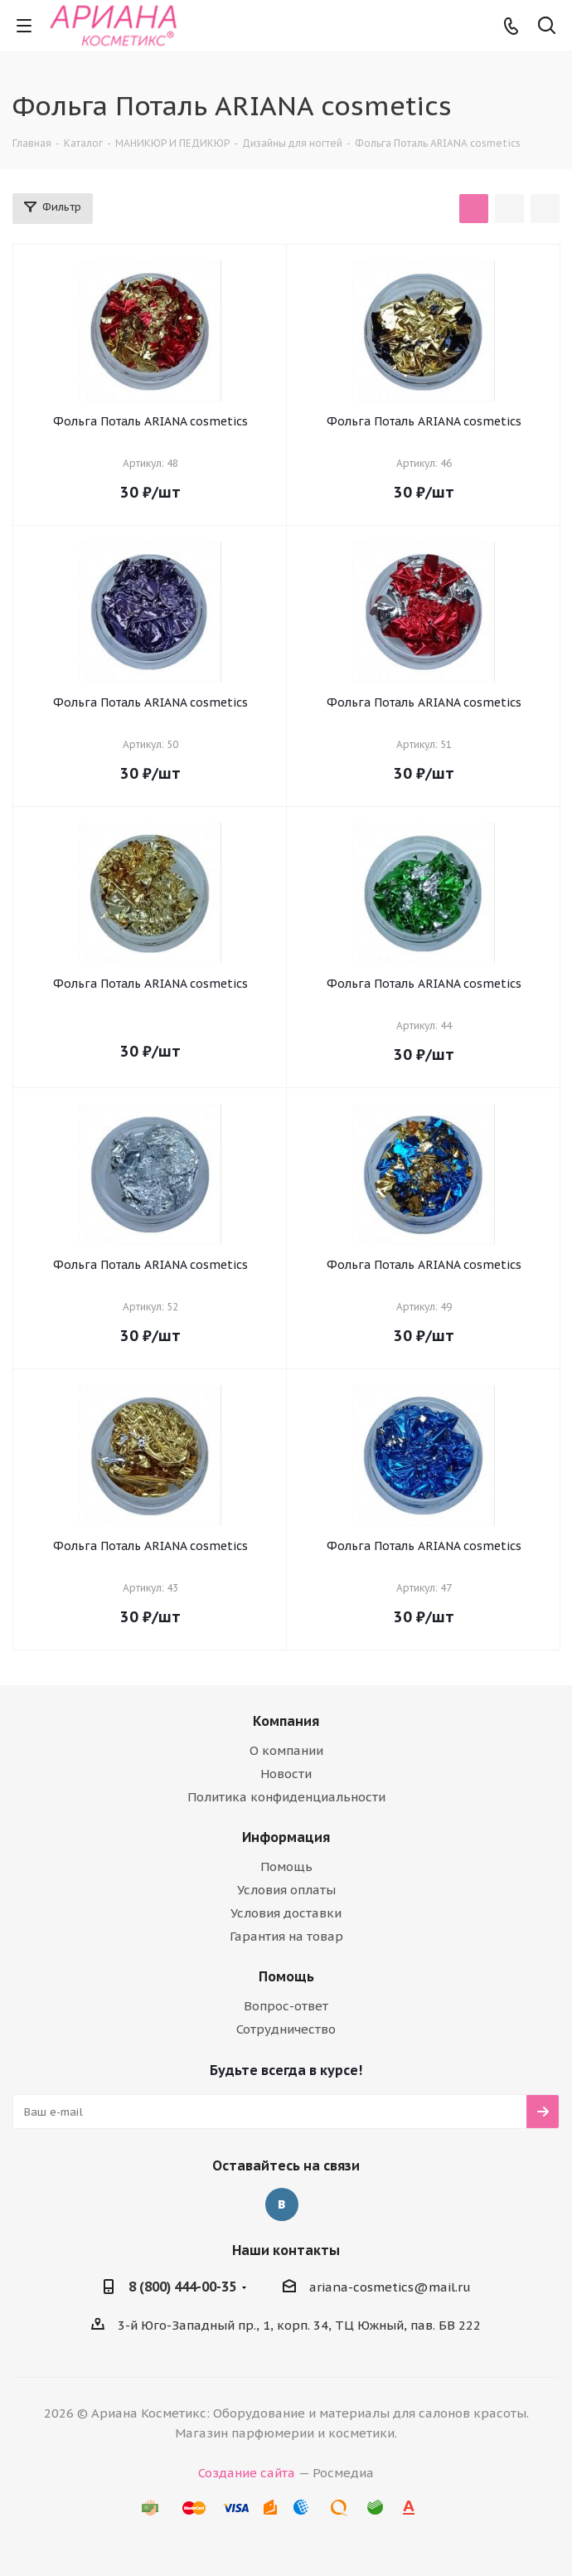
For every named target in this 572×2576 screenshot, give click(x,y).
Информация (286, 1837)
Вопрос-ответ (286, 2006)
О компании (286, 1750)
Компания (286, 1721)
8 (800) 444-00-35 (182, 2286)
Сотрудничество (286, 2029)
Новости (286, 1773)
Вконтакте (281, 2204)
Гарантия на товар (286, 1936)
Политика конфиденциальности (286, 1797)
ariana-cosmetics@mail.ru (390, 2287)
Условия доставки (286, 1913)
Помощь (286, 1866)
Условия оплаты (286, 1890)
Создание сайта (246, 2473)
